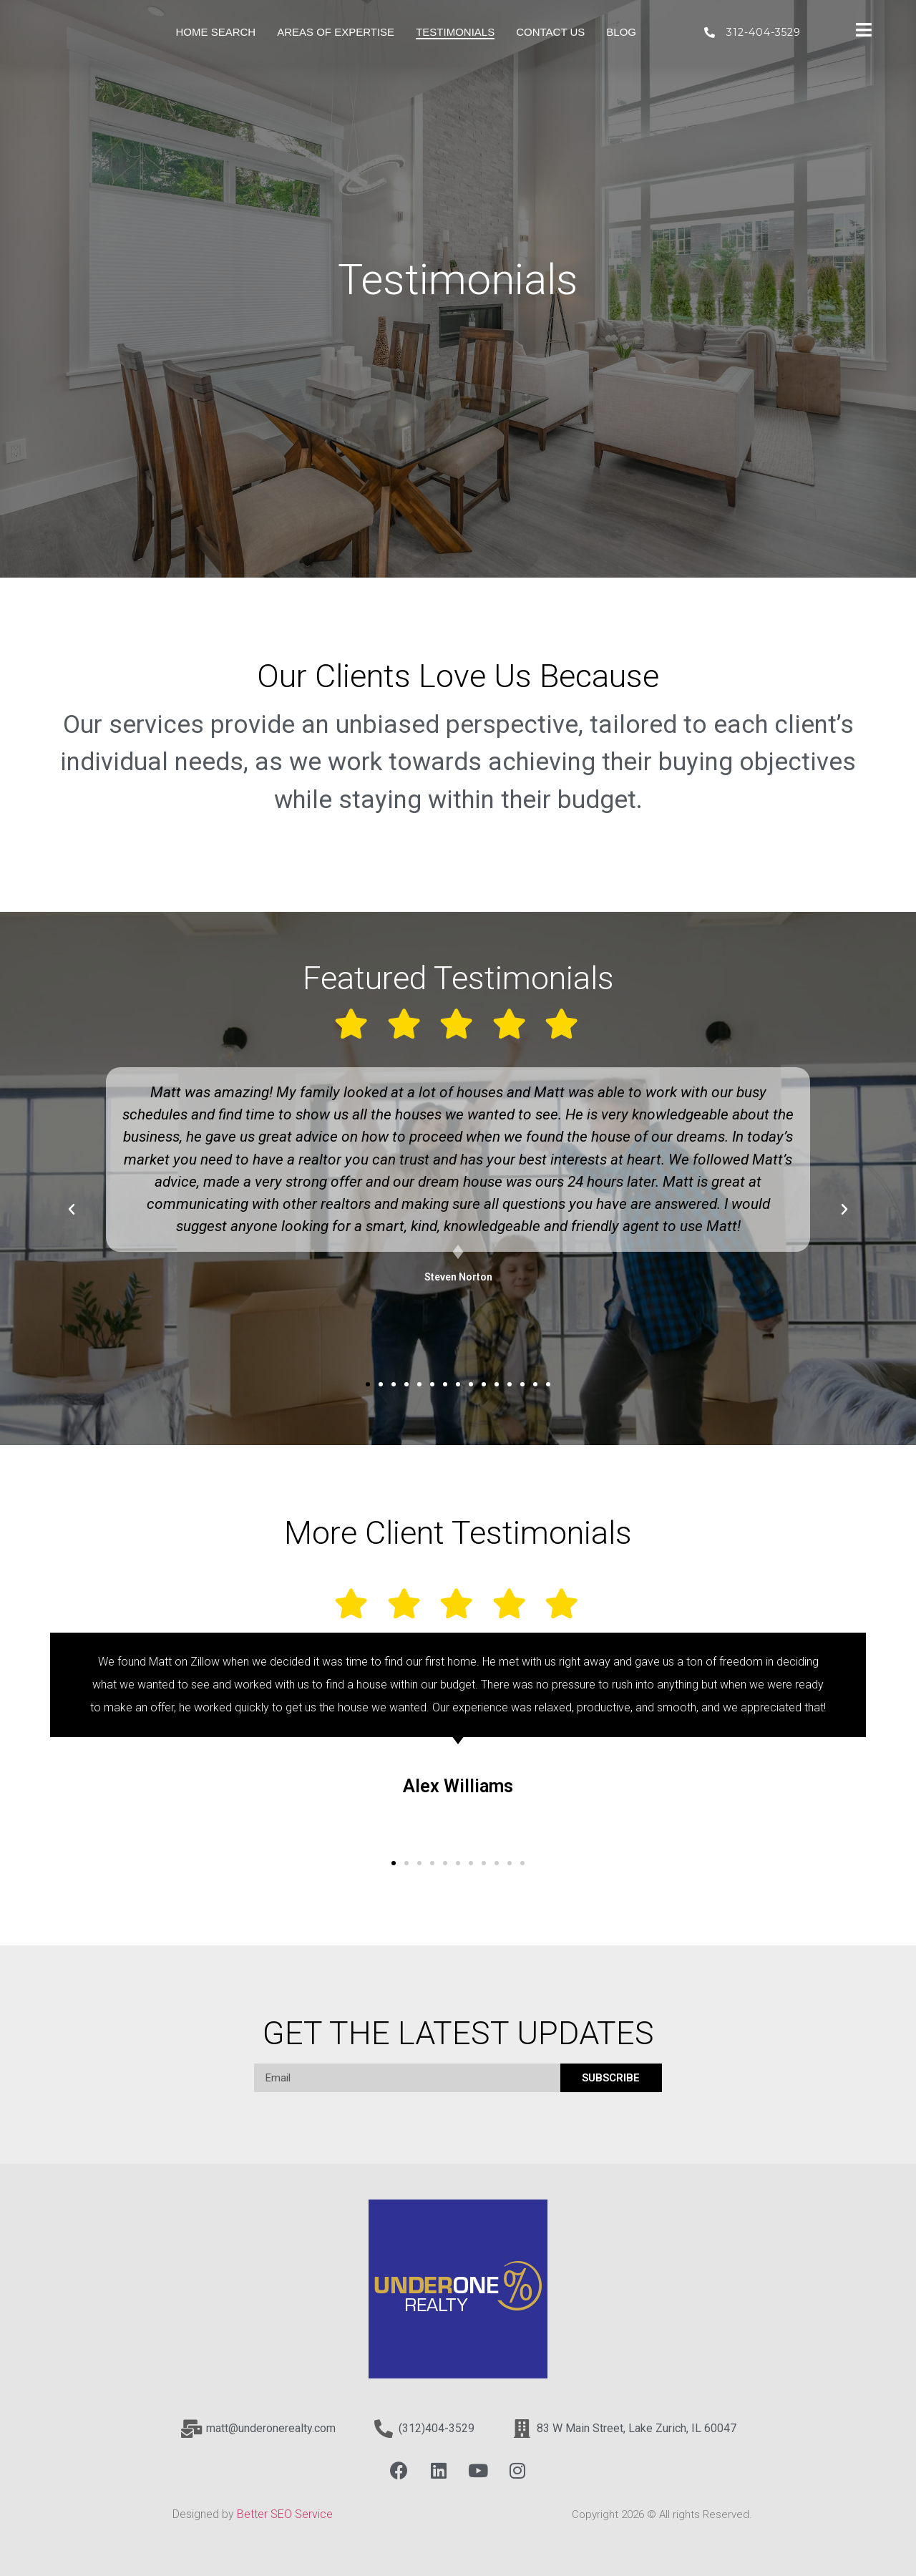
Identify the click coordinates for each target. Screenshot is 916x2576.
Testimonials (455, 32)
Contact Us (550, 32)
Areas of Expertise (335, 32)
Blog (621, 32)
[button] (368, 1384)
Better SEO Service (286, 2514)
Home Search (216, 32)
